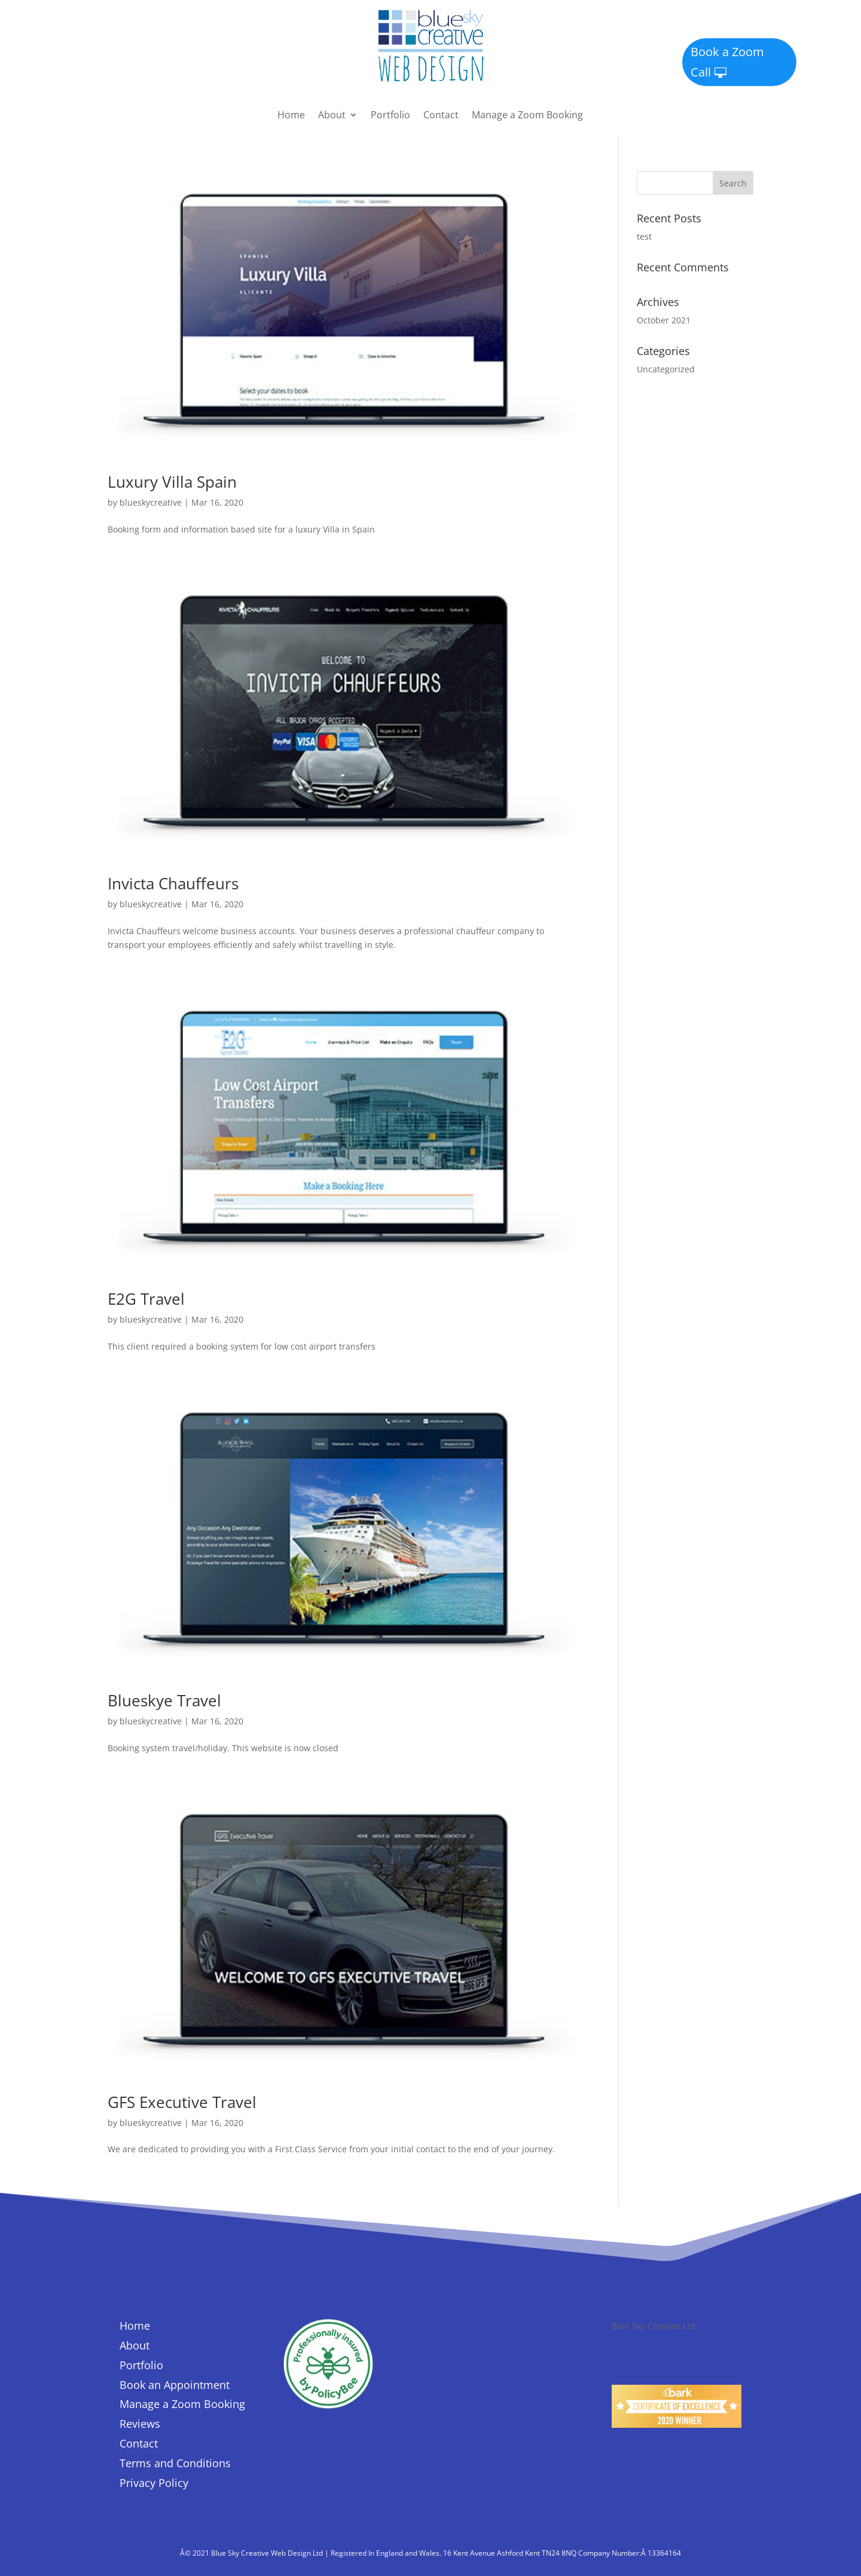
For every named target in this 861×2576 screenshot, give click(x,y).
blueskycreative (151, 502)
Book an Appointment (175, 2385)
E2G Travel (146, 1299)
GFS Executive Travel (182, 2102)
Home (291, 116)
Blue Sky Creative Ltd (653, 2326)
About (332, 116)
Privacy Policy (154, 2483)
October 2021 (664, 320)
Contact (441, 116)
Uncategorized (666, 369)
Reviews (140, 2423)
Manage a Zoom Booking (527, 116)
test (644, 236)
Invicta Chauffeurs (173, 883)
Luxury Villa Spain (172, 481)
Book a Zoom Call (727, 62)
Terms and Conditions (175, 2463)
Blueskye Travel (164, 1700)
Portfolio (390, 116)
